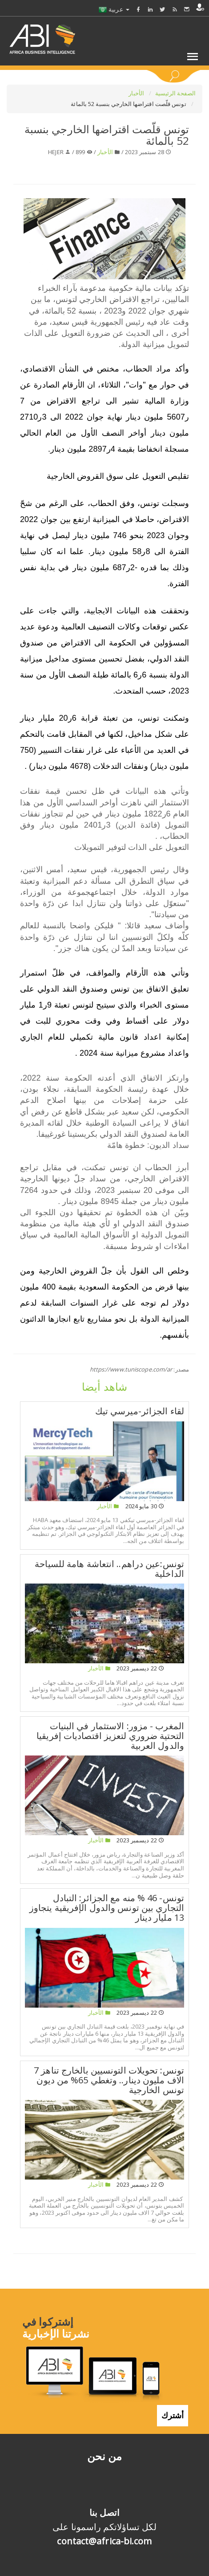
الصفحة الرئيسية (175, 93)
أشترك (172, 2415)
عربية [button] (114, 9)
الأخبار (137, 93)
